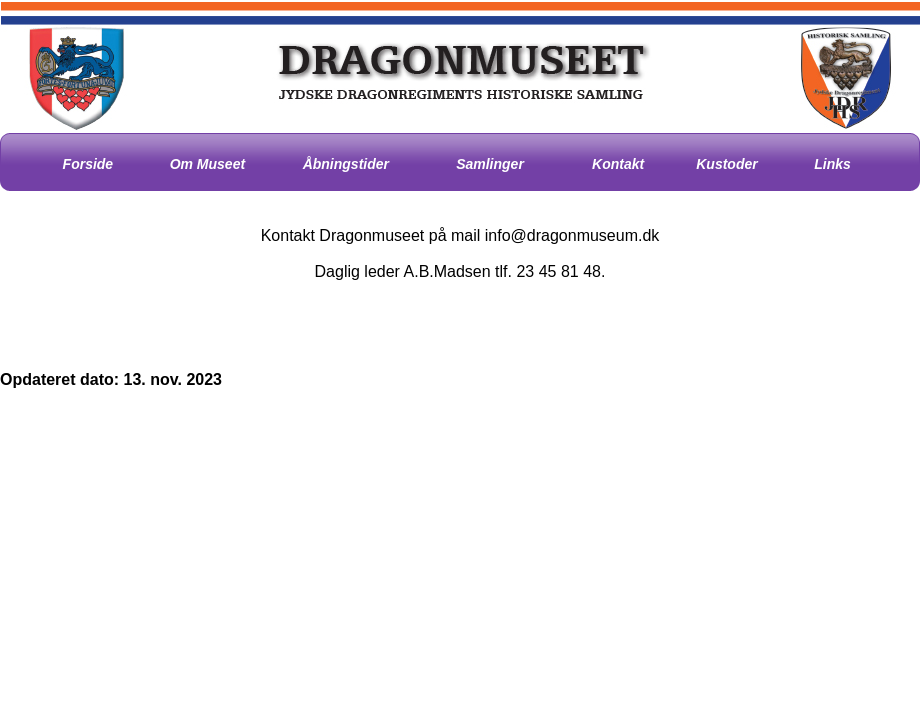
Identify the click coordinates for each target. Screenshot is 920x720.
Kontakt (618, 164)
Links (832, 164)
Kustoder (726, 164)
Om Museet (207, 164)
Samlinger (490, 164)
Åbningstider (346, 164)
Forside (88, 164)
